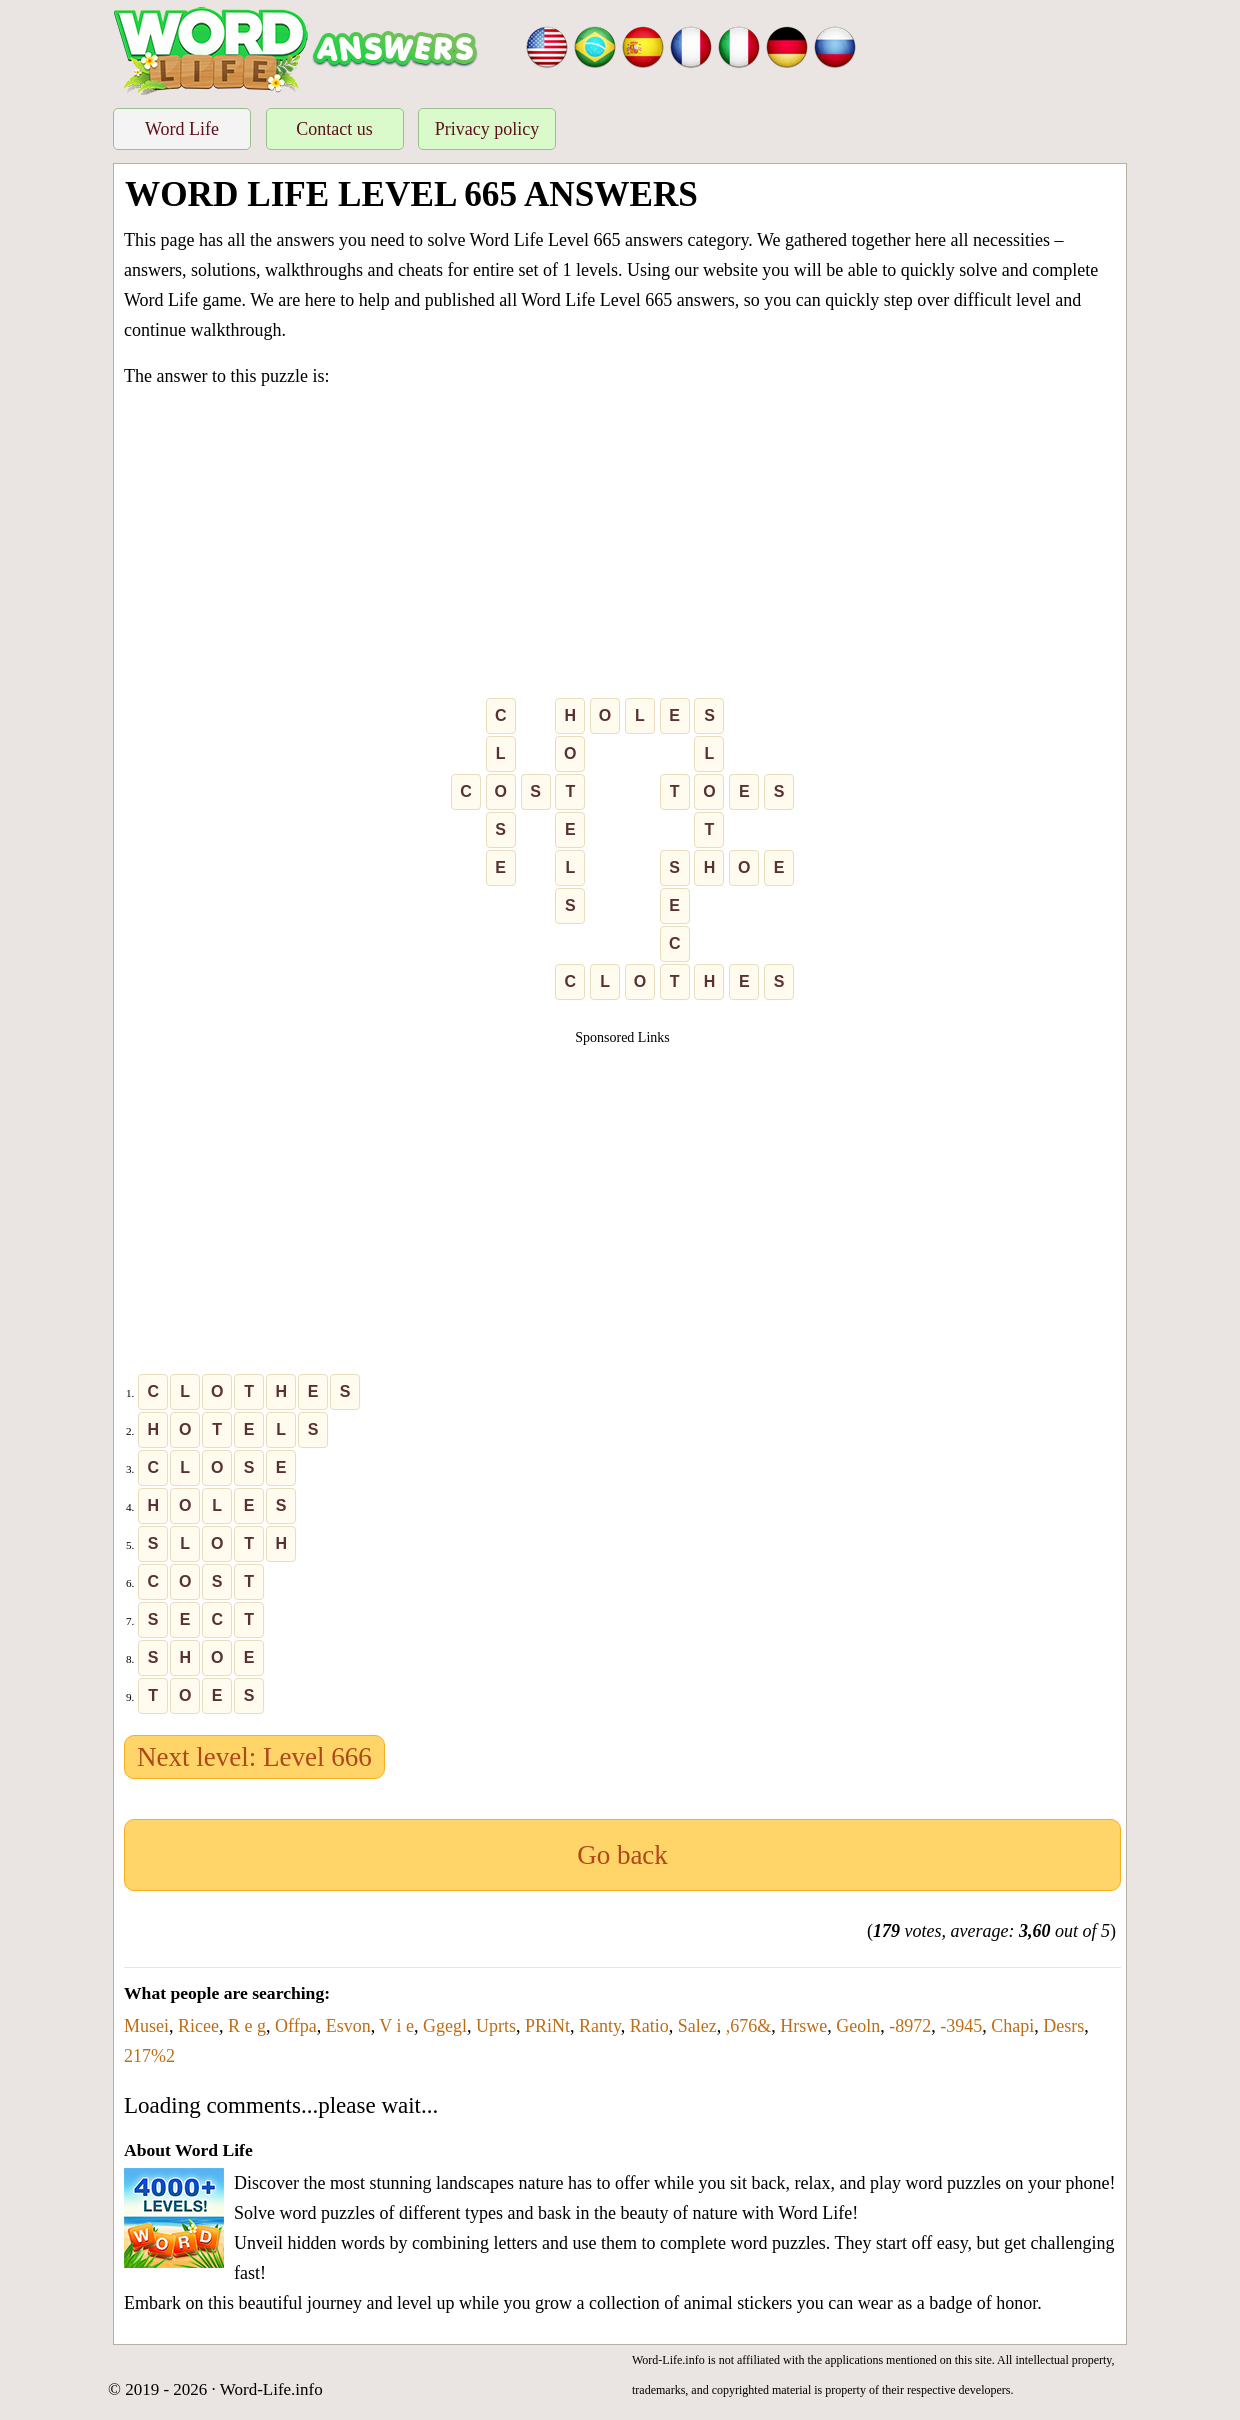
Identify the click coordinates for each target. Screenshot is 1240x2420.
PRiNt (547, 2026)
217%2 (149, 2056)
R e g (247, 2026)
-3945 (961, 2026)
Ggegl (445, 2026)
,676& (749, 2026)
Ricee (198, 2026)
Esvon (348, 2026)
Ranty (600, 2026)
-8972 (910, 2026)
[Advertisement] (622, 547)
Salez (697, 2026)
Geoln (858, 2026)
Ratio (649, 2026)
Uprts (496, 2026)
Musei (146, 2026)
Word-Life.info (271, 2389)
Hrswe (803, 2026)
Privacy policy (487, 129)
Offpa (296, 2026)
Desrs (1063, 2026)
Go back (622, 1855)
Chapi (1012, 2026)
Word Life (182, 129)
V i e (396, 2026)
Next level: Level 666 (254, 1757)
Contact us (334, 129)
